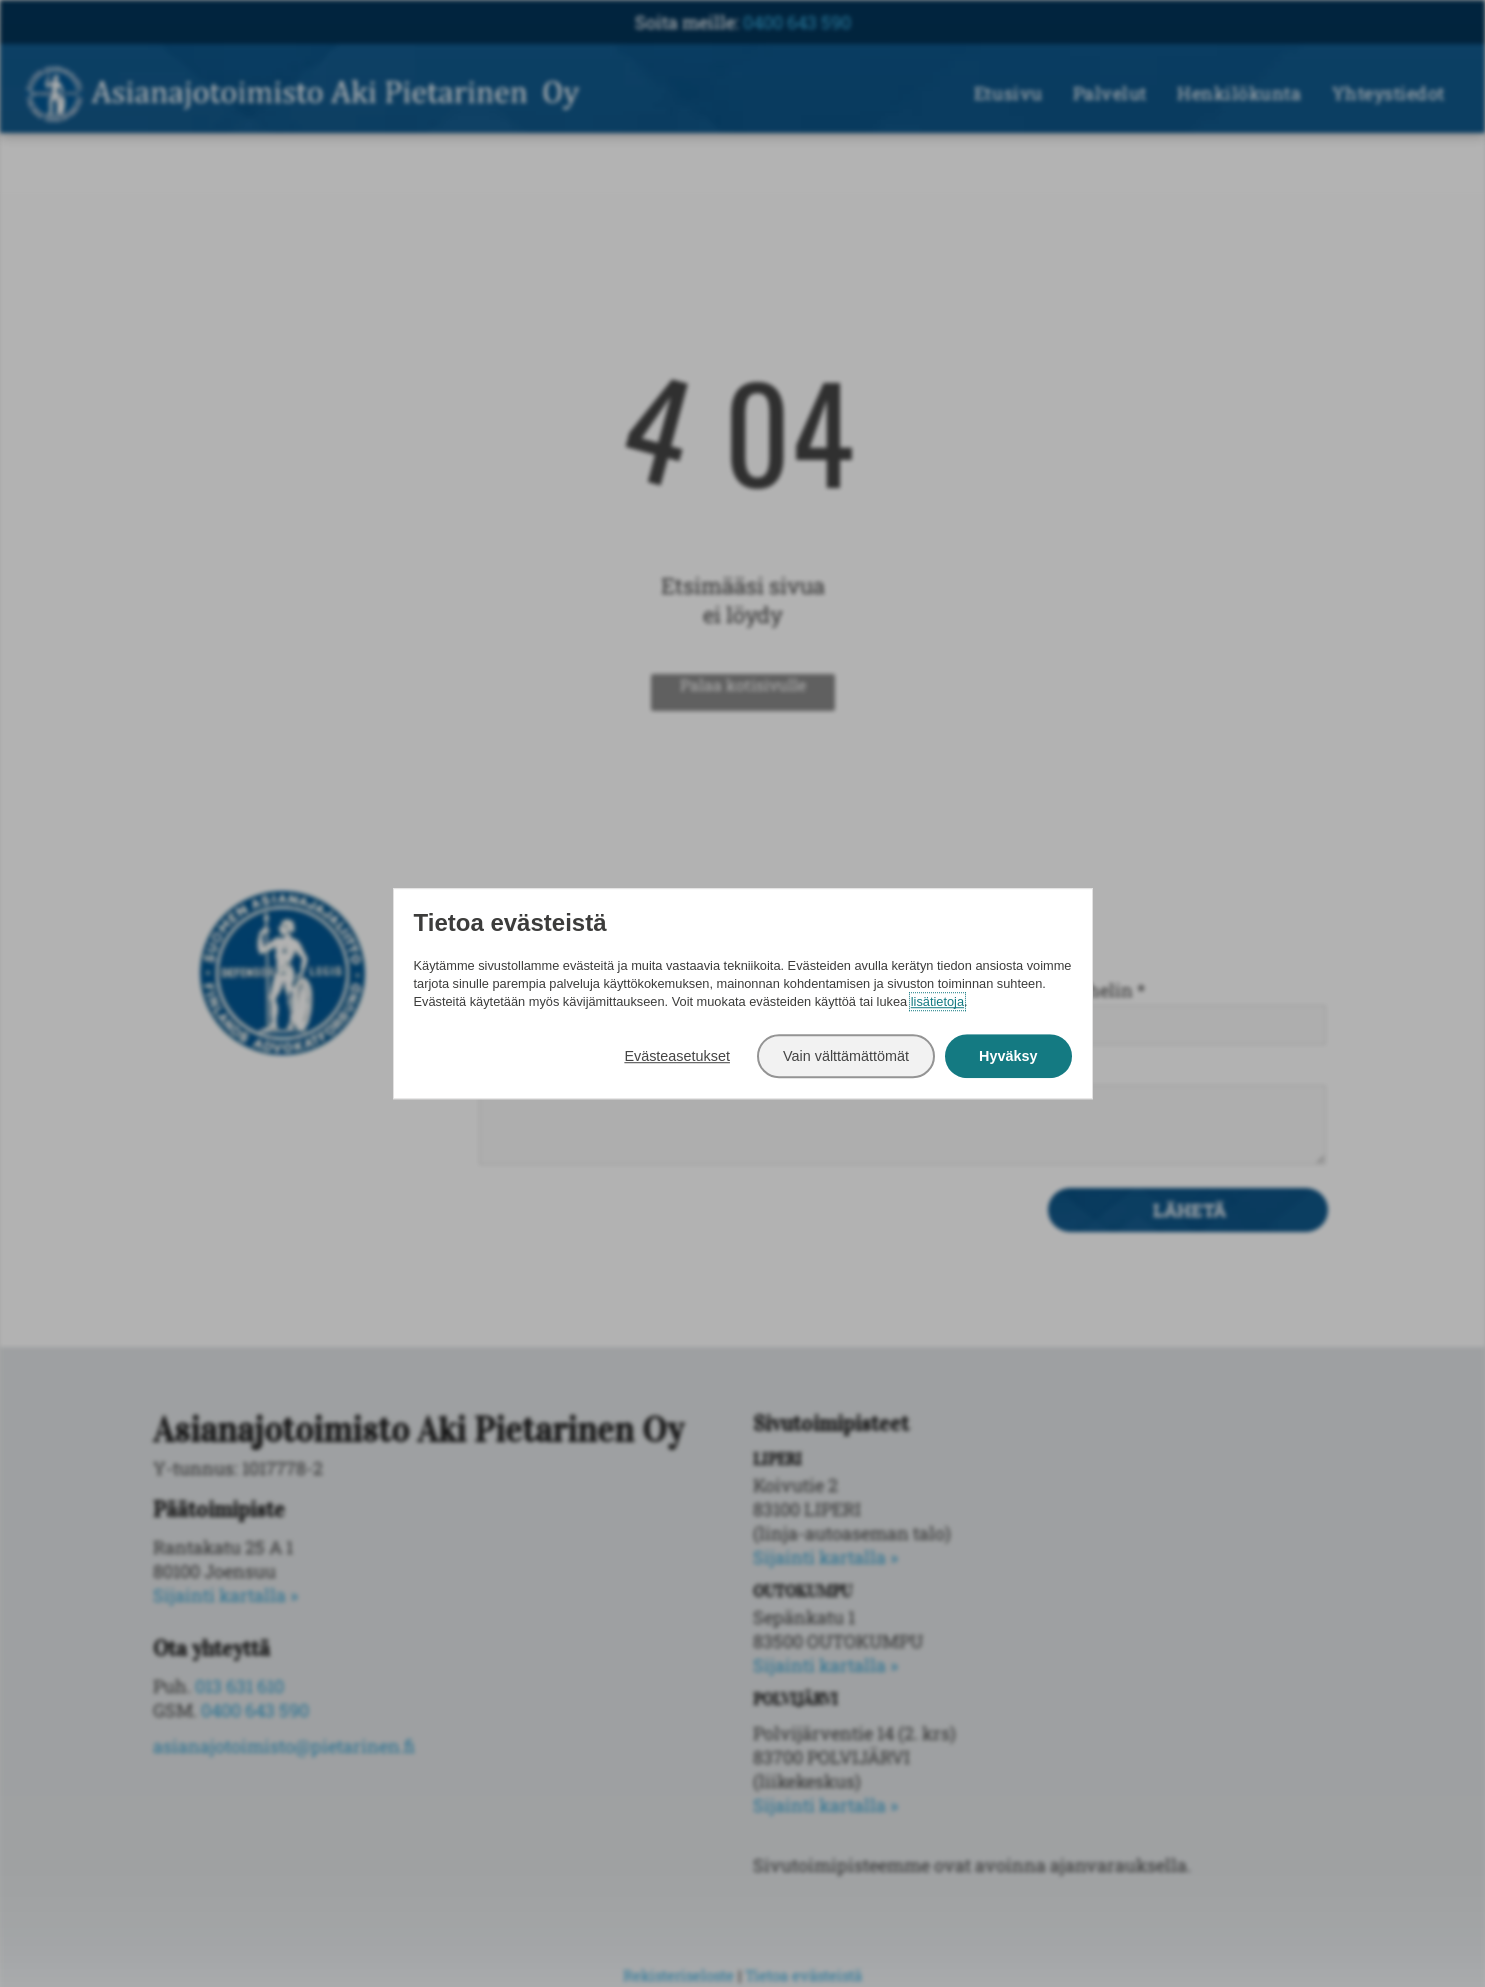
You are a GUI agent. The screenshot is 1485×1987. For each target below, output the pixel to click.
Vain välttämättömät (846, 1056)
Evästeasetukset (677, 1056)
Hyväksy (1008, 1056)
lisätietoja (937, 1001)
